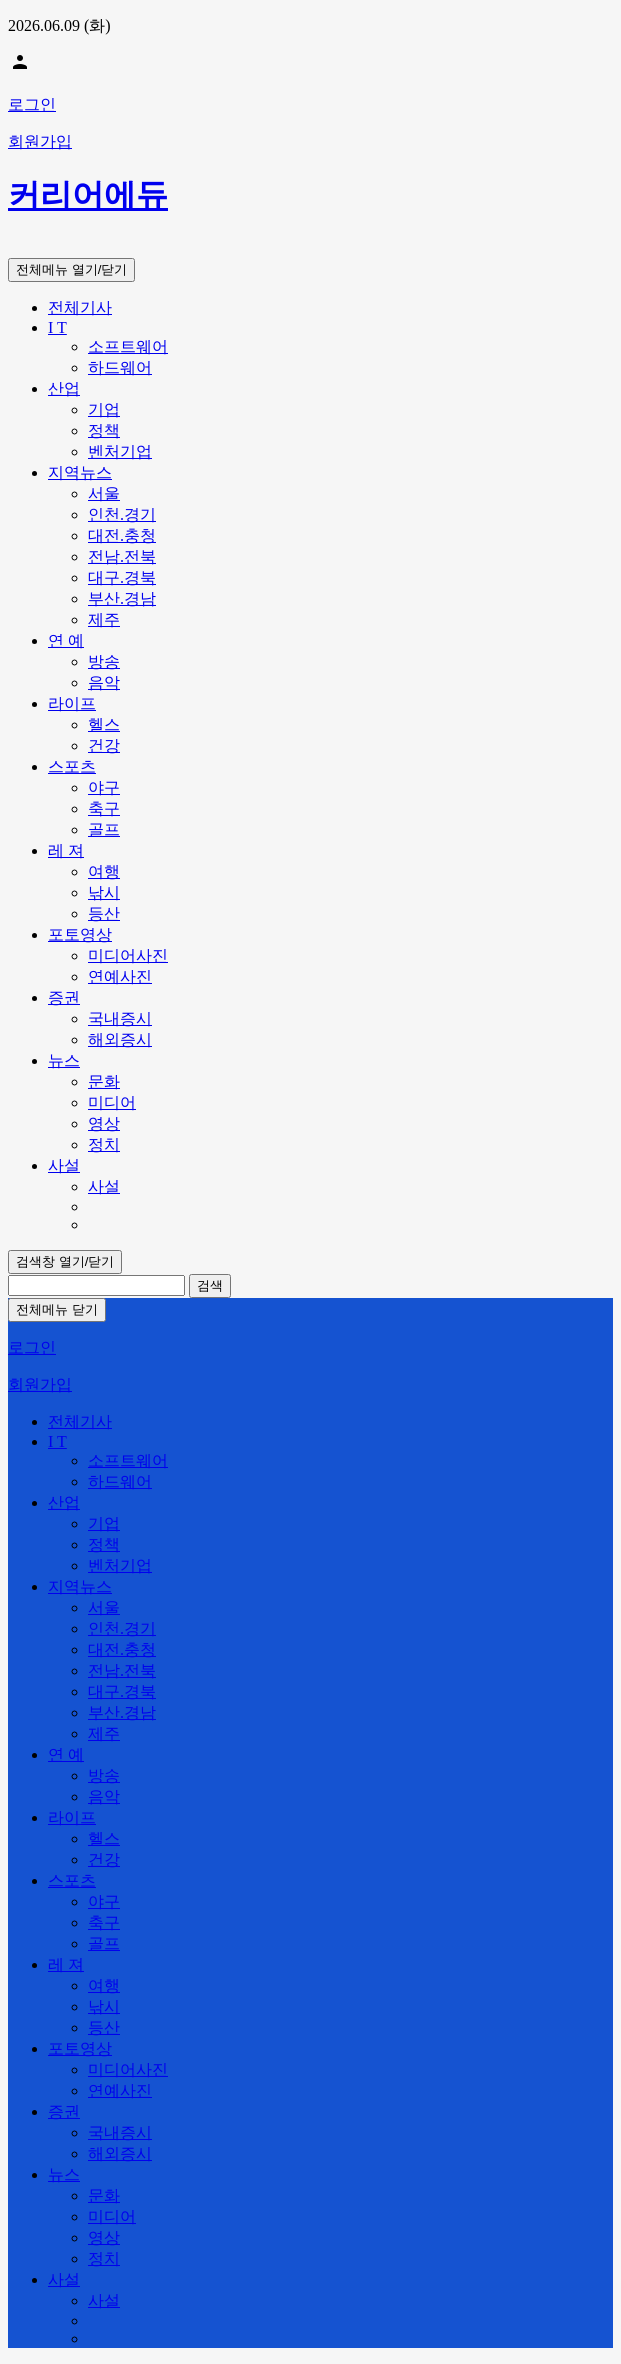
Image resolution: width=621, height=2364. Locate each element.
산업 (64, 388)
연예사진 (120, 976)
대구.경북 (122, 577)
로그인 (32, 104)
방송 (104, 661)
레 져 (66, 850)
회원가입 (40, 141)
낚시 (104, 892)
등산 (104, 913)
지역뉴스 (80, 472)
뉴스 (64, 1060)
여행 (104, 871)
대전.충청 (122, 535)
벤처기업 (120, 451)
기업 (104, 409)
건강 (104, 745)
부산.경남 (122, 598)
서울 (104, 493)
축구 (104, 808)
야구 (104, 787)
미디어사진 (128, 955)
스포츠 (72, 766)
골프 (104, 829)
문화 (104, 1081)
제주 (104, 619)
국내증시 (120, 1018)
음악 (104, 682)
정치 (104, 1144)
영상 (104, 1123)
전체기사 (80, 307)
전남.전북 (122, 556)
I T (57, 327)
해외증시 (120, 1039)
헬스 (104, 724)
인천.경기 (122, 514)
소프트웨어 (128, 346)
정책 (104, 430)
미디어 (112, 1102)
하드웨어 (120, 367)
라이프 (72, 703)
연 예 (66, 640)
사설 (64, 1165)
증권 (64, 997)
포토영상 (80, 934)
